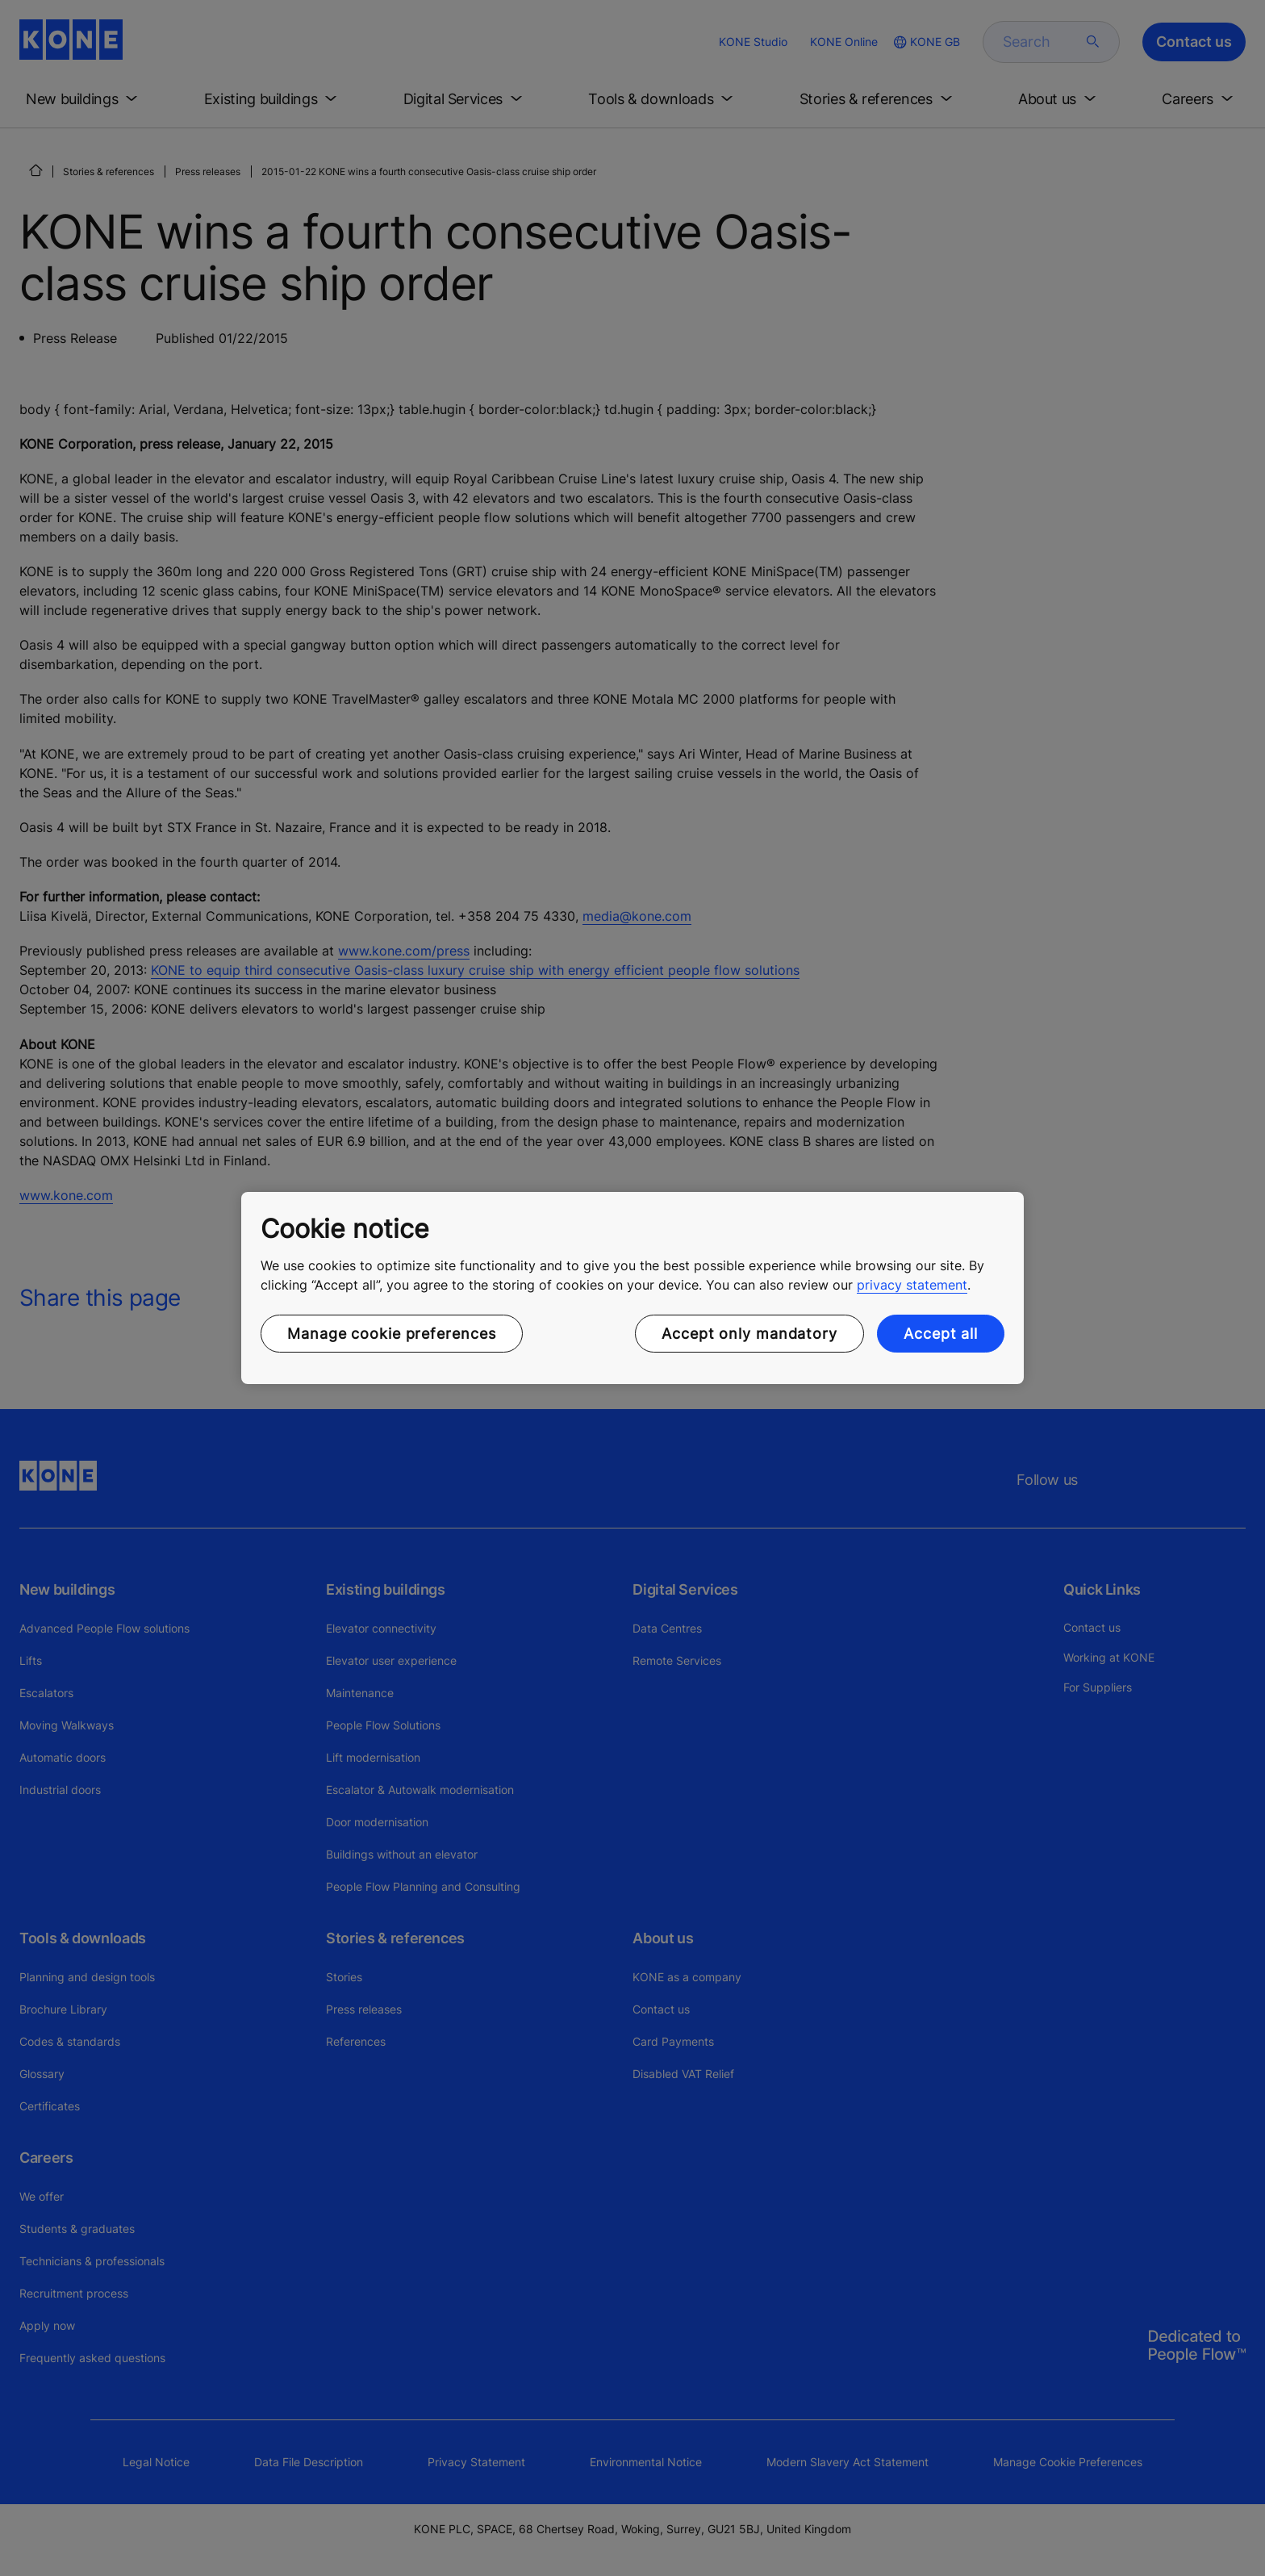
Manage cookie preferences (391, 1333)
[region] (632, 1288)
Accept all (941, 1333)
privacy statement (912, 1285)
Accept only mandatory (749, 1333)
